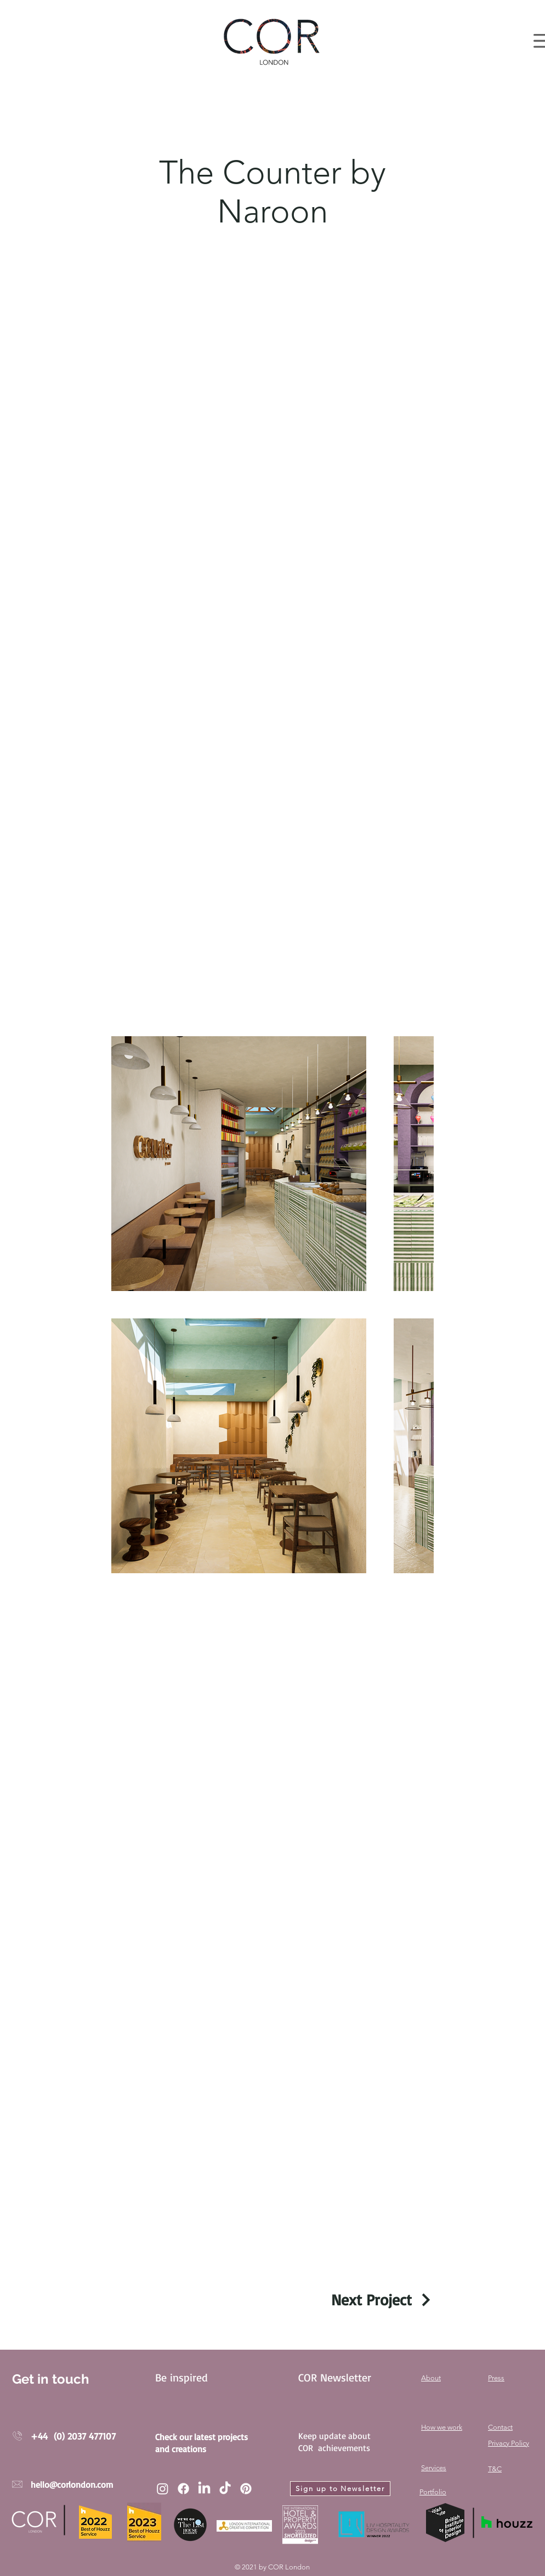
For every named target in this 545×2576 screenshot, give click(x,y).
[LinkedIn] (204, 2488)
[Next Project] (382, 2299)
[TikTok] (225, 2488)
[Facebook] (183, 2488)
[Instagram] (162, 2488)
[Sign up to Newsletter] (340, 2488)
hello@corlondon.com (72, 2484)
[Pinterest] (246, 2488)
